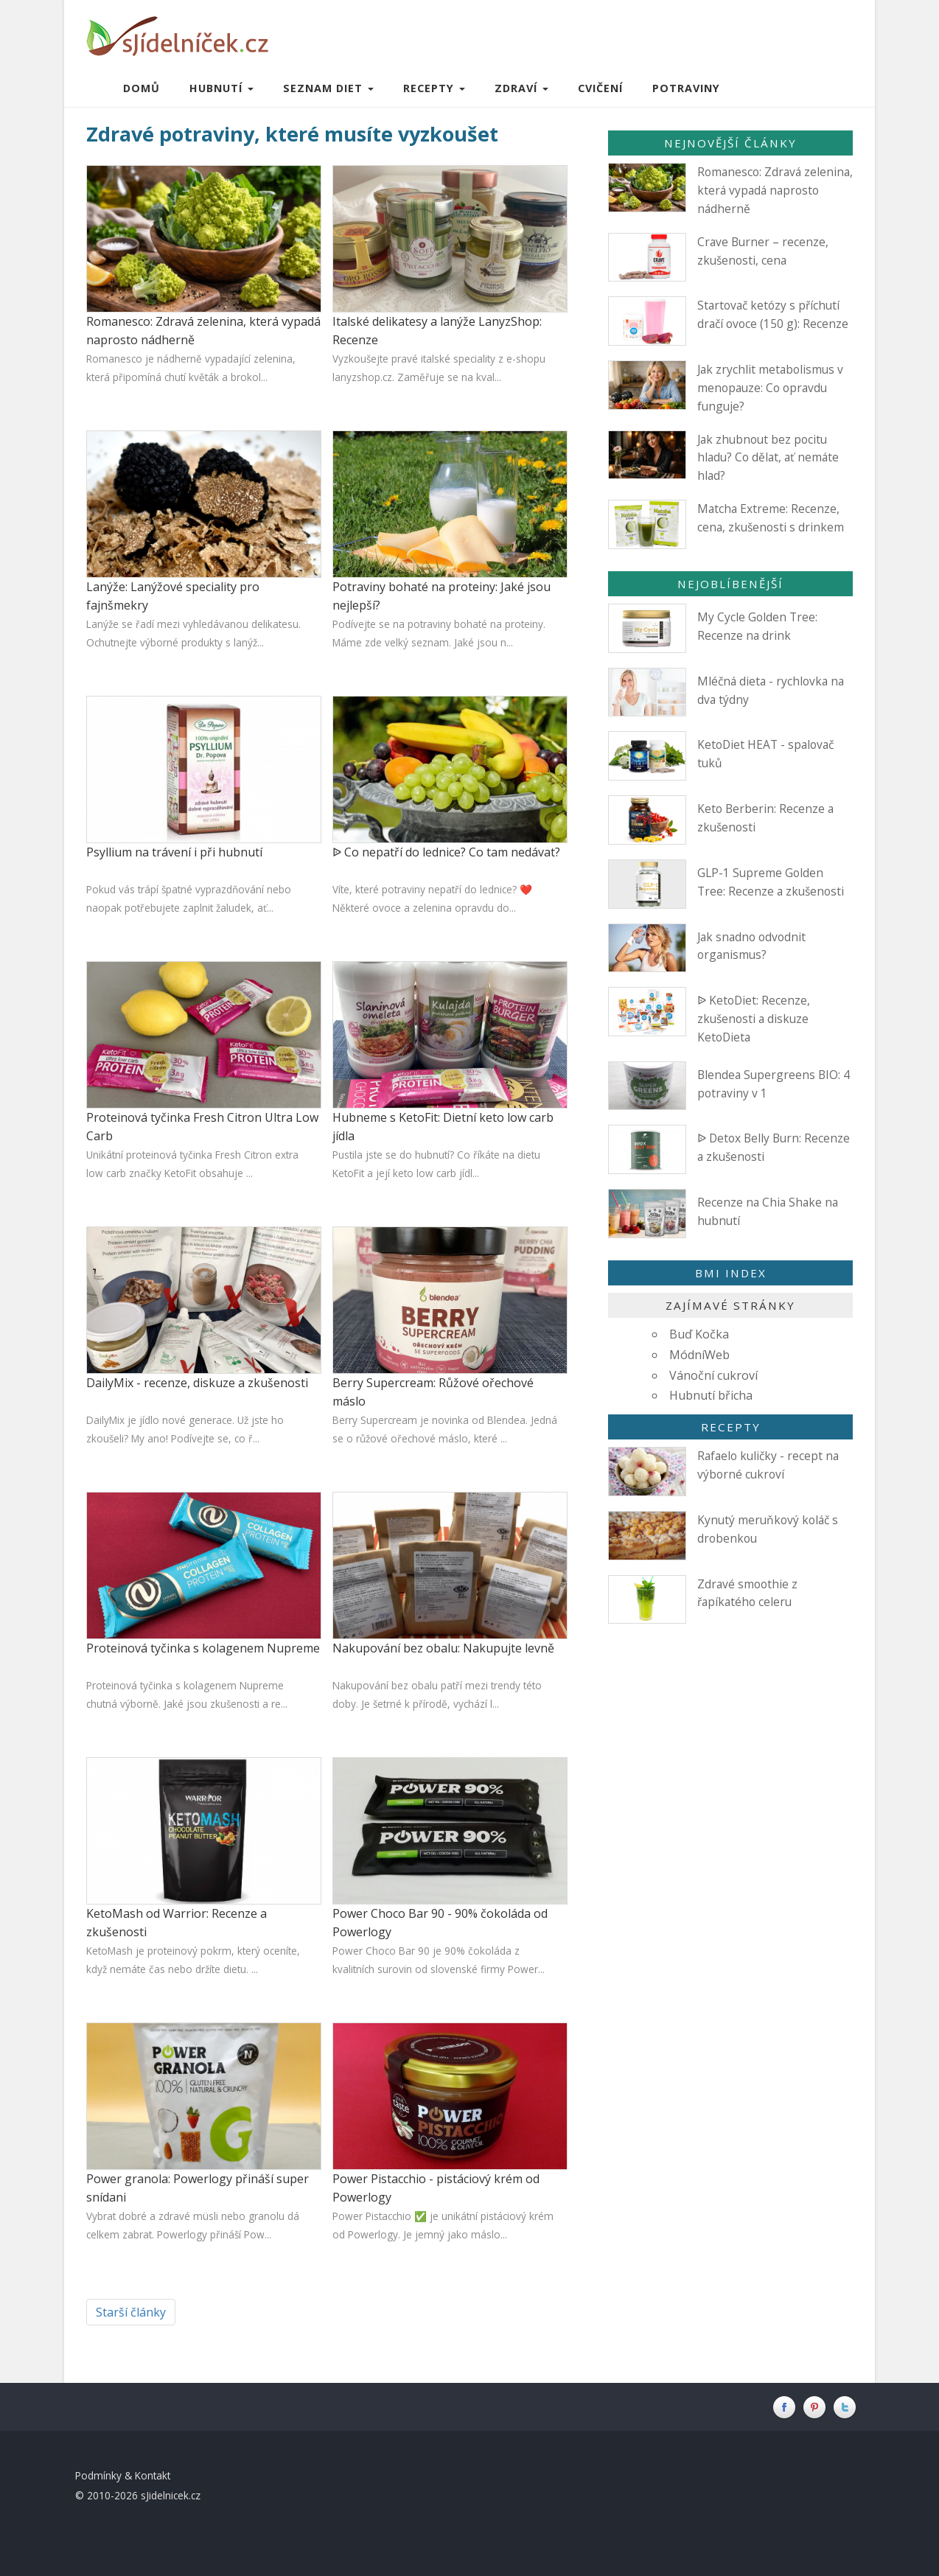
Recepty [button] (434, 88)
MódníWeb (699, 1355)
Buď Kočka (699, 1334)
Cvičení (600, 88)
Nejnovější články (730, 143)
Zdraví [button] (521, 88)
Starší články (131, 2312)
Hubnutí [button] (221, 88)
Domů (141, 88)
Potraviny (686, 88)
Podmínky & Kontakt (122, 2475)
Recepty (731, 1427)
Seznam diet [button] (328, 88)
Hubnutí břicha (711, 1395)
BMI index (731, 1273)
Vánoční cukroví (713, 1375)
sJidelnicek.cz (170, 2495)
